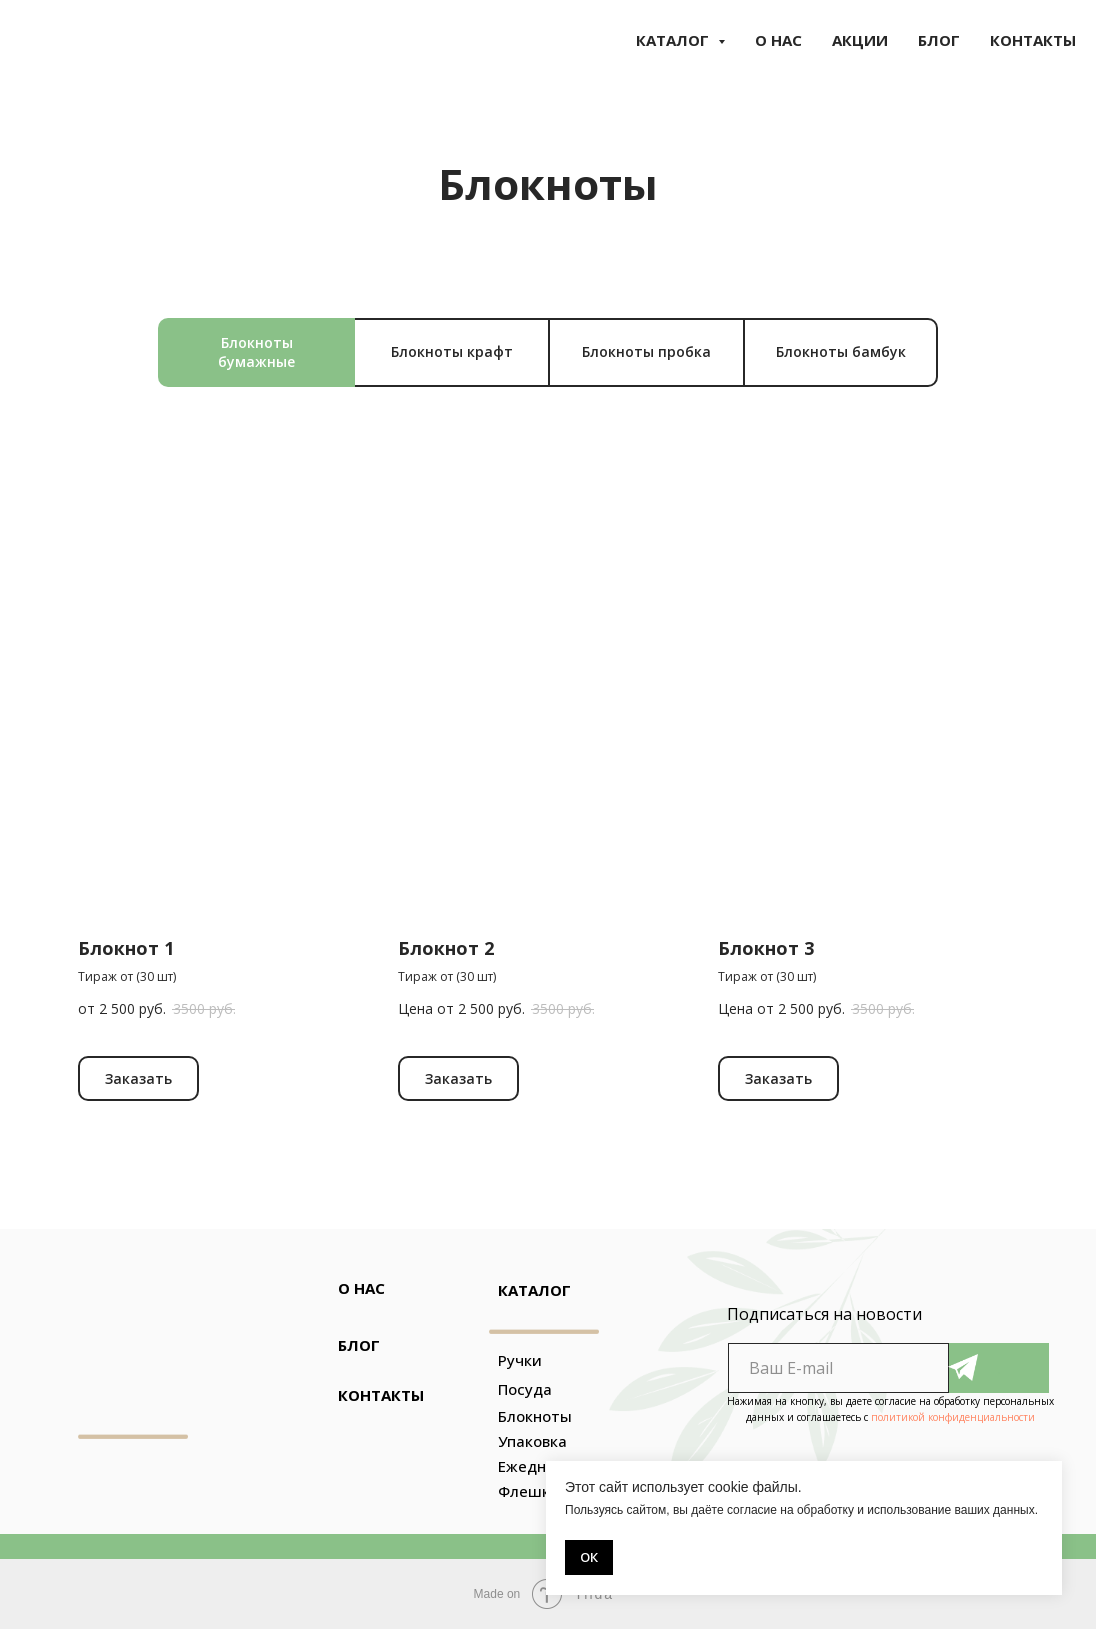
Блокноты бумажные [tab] (256, 352)
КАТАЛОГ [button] (674, 40)
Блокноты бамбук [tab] (841, 351)
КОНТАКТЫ (1033, 40)
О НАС (778, 40)
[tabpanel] (548, 838)
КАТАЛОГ (534, 1290)
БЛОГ (939, 40)
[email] (838, 1368)
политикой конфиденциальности (953, 1417)
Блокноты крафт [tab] (452, 351)
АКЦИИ (860, 40)
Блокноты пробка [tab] (646, 351)
